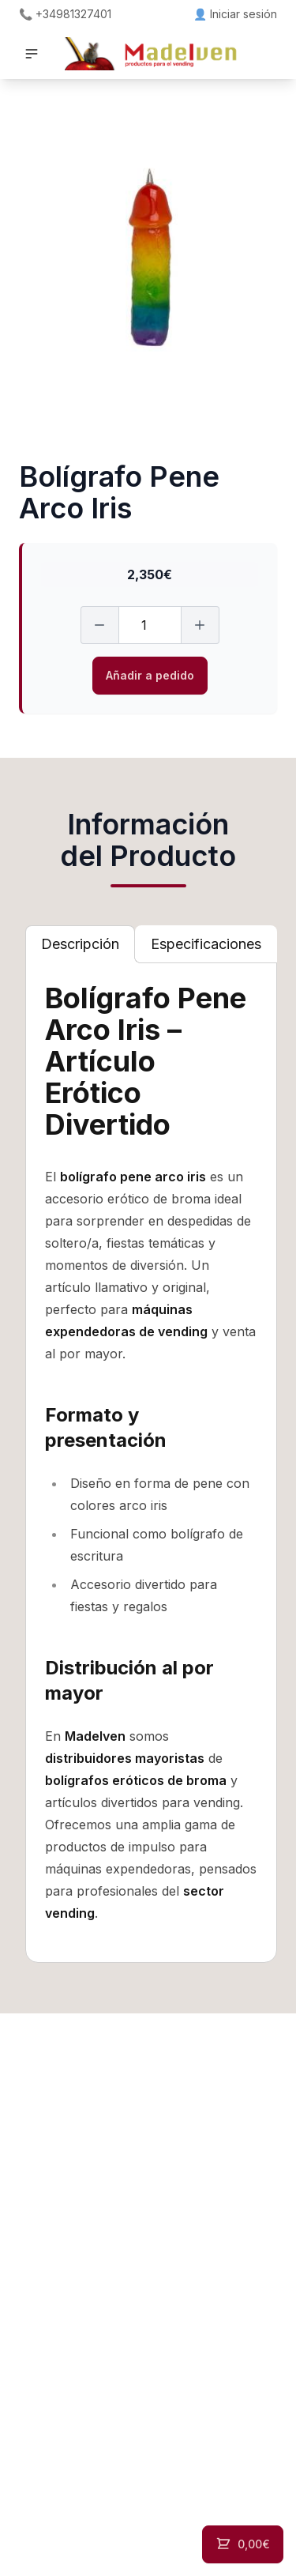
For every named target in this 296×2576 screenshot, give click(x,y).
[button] (32, 54)
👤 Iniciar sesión (235, 14)
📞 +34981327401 (65, 14)
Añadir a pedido (150, 675)
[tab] (80, 944)
